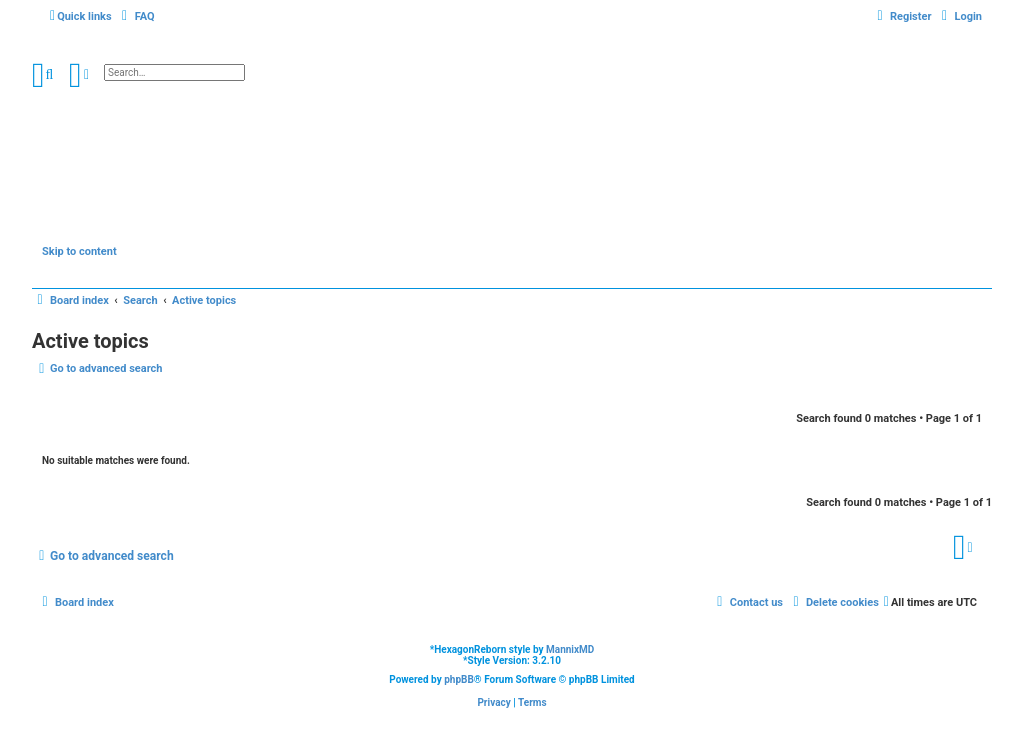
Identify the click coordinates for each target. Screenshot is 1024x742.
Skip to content (79, 251)
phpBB (459, 679)
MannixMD (570, 649)
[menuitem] (136, 16)
